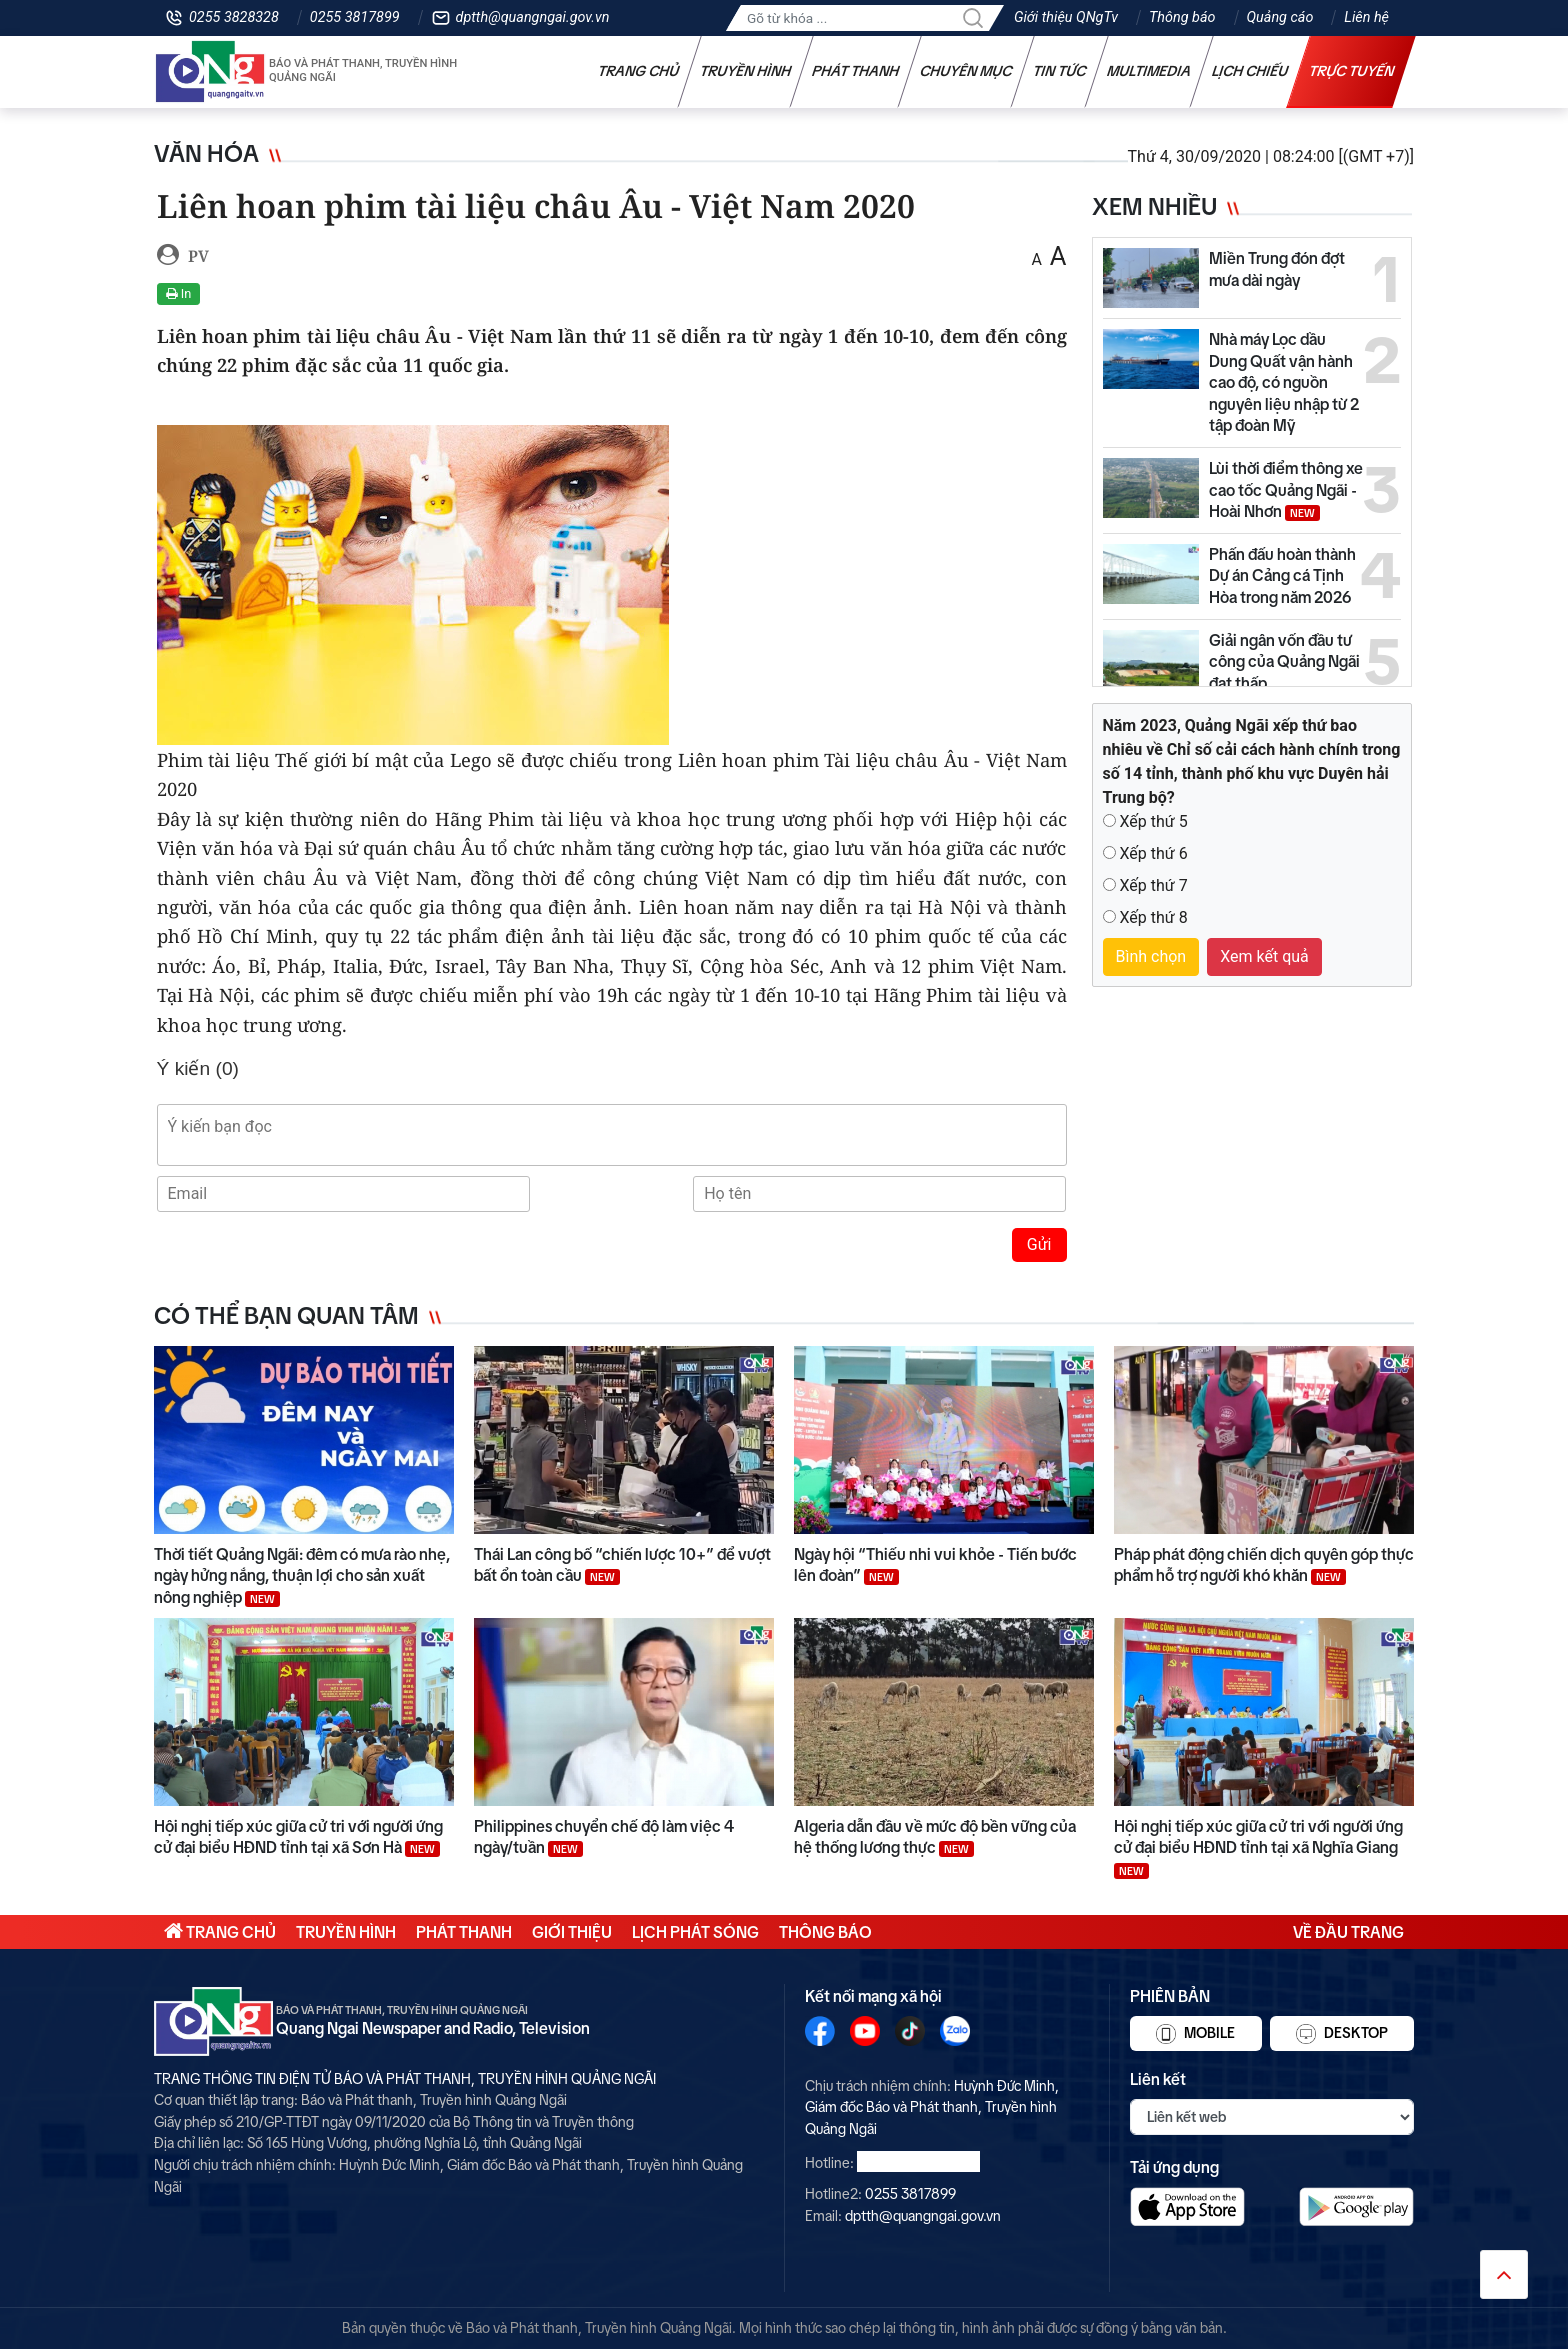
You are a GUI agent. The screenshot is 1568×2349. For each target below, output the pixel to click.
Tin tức (1060, 71)
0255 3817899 (355, 17)
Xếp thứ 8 (1153, 917)
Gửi (1039, 1244)
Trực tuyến (1352, 71)
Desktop (1342, 2034)
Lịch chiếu (1250, 71)
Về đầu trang (1348, 1932)
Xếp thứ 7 (1153, 885)
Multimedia (1149, 71)
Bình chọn (1151, 956)
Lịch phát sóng (695, 1932)
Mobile (1195, 2034)
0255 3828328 (234, 17)
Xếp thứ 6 (1153, 853)
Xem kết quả (1264, 956)
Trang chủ (639, 71)
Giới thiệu (572, 1932)
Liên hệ (1366, 17)
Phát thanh (856, 71)
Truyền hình (746, 71)
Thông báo (1182, 17)
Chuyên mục (966, 71)
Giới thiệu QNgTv (1066, 17)
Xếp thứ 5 (1153, 821)
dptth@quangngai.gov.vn (533, 17)
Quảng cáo (1280, 17)
